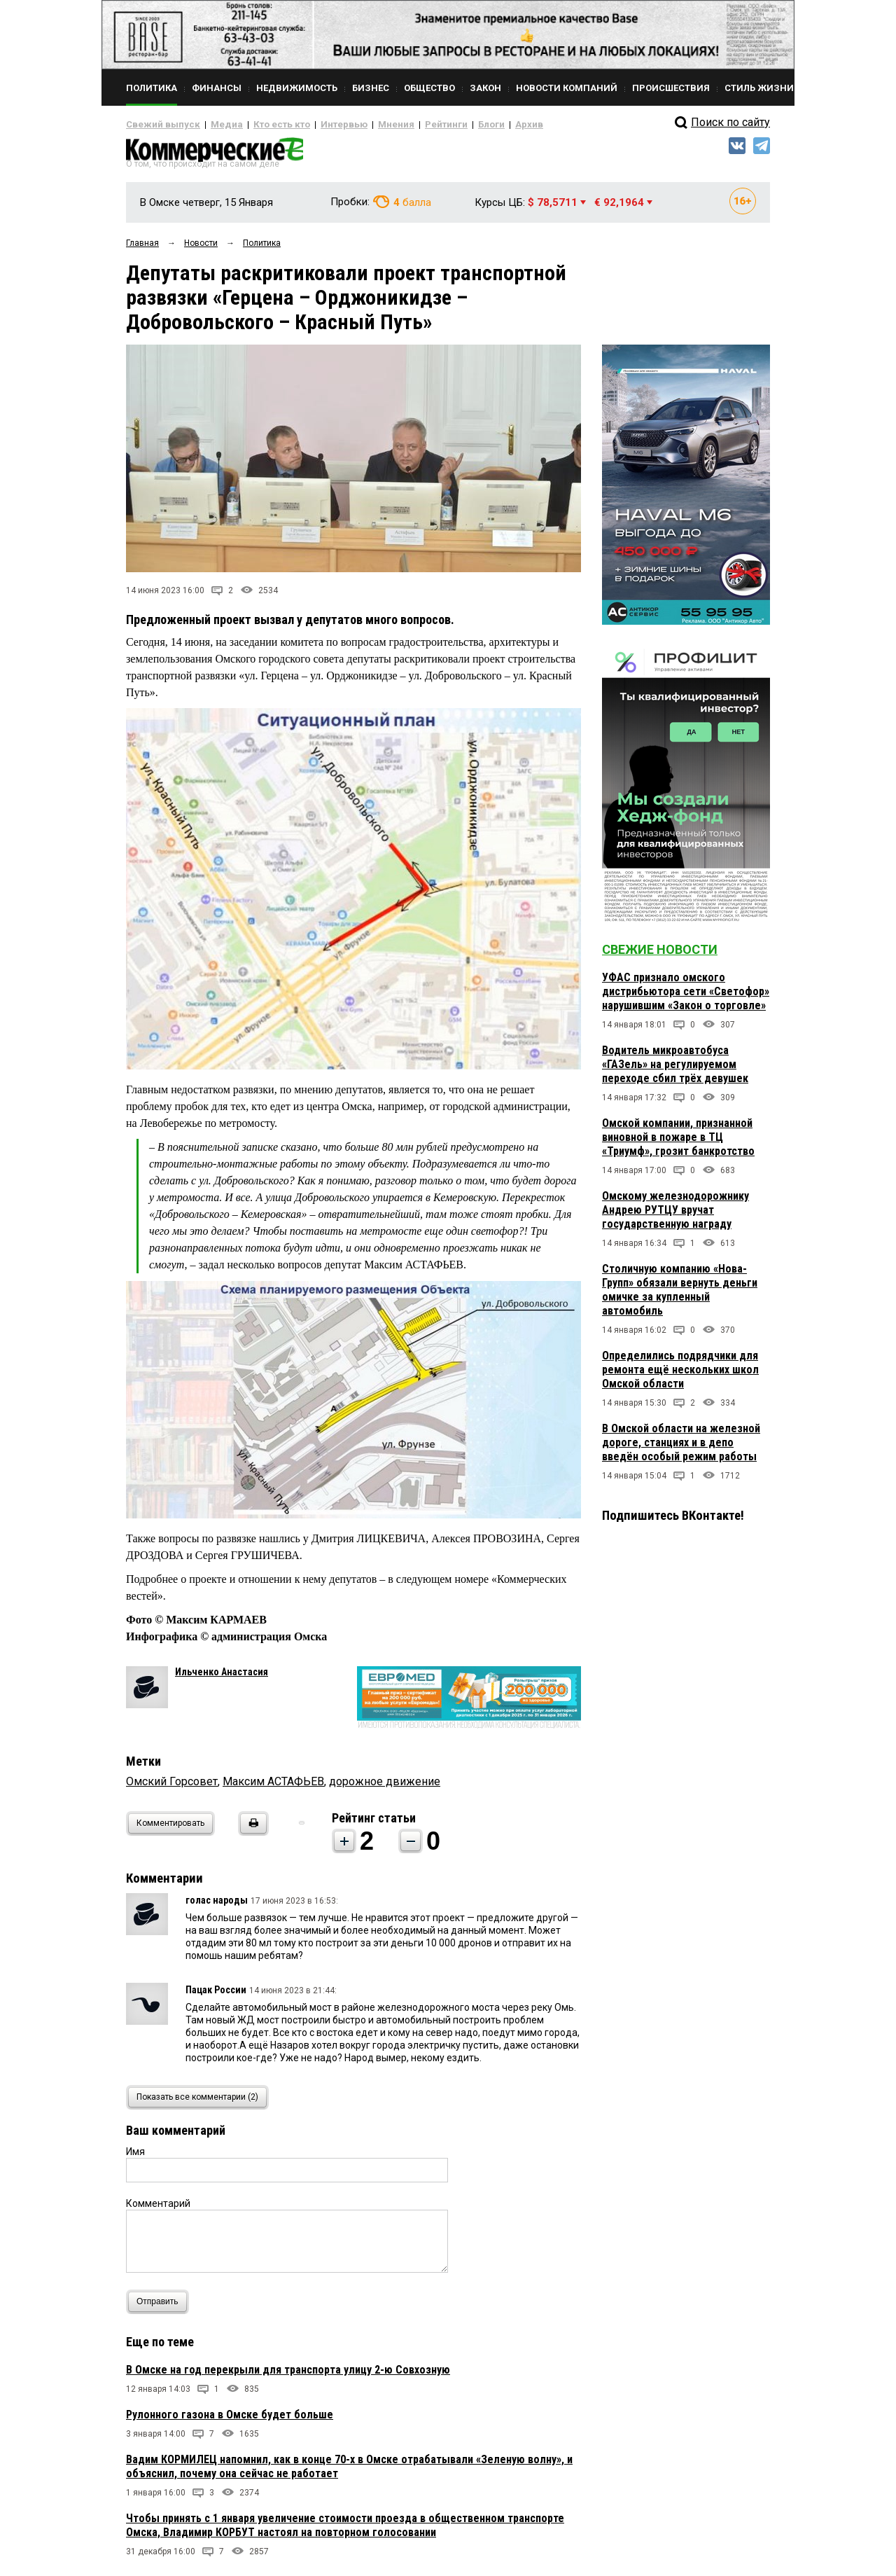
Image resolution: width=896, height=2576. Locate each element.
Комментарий (158, 2209)
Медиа (213, 125)
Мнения (361, 125)
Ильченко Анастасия (221, 1677)
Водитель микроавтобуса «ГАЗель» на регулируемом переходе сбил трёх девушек (675, 1069)
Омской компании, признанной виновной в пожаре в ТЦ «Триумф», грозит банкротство (678, 1142)
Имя (135, 2157)
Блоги (445, 125)
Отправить (160, 2307)
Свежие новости (660, 955)
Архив (479, 125)
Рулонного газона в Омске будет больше (229, 2420)
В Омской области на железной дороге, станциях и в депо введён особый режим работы (681, 1448)
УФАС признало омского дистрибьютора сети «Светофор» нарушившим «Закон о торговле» (685, 997)
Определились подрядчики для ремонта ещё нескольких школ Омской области (680, 1375)
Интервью (315, 125)
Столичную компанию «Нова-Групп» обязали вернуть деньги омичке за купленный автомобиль (679, 1295)
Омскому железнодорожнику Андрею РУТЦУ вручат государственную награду (675, 1215)
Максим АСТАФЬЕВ (273, 1787)
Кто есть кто (261, 125)
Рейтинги (405, 125)
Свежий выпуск (157, 125)
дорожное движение (384, 1787)
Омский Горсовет (172, 1787)
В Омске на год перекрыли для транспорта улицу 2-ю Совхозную (288, 2375)
